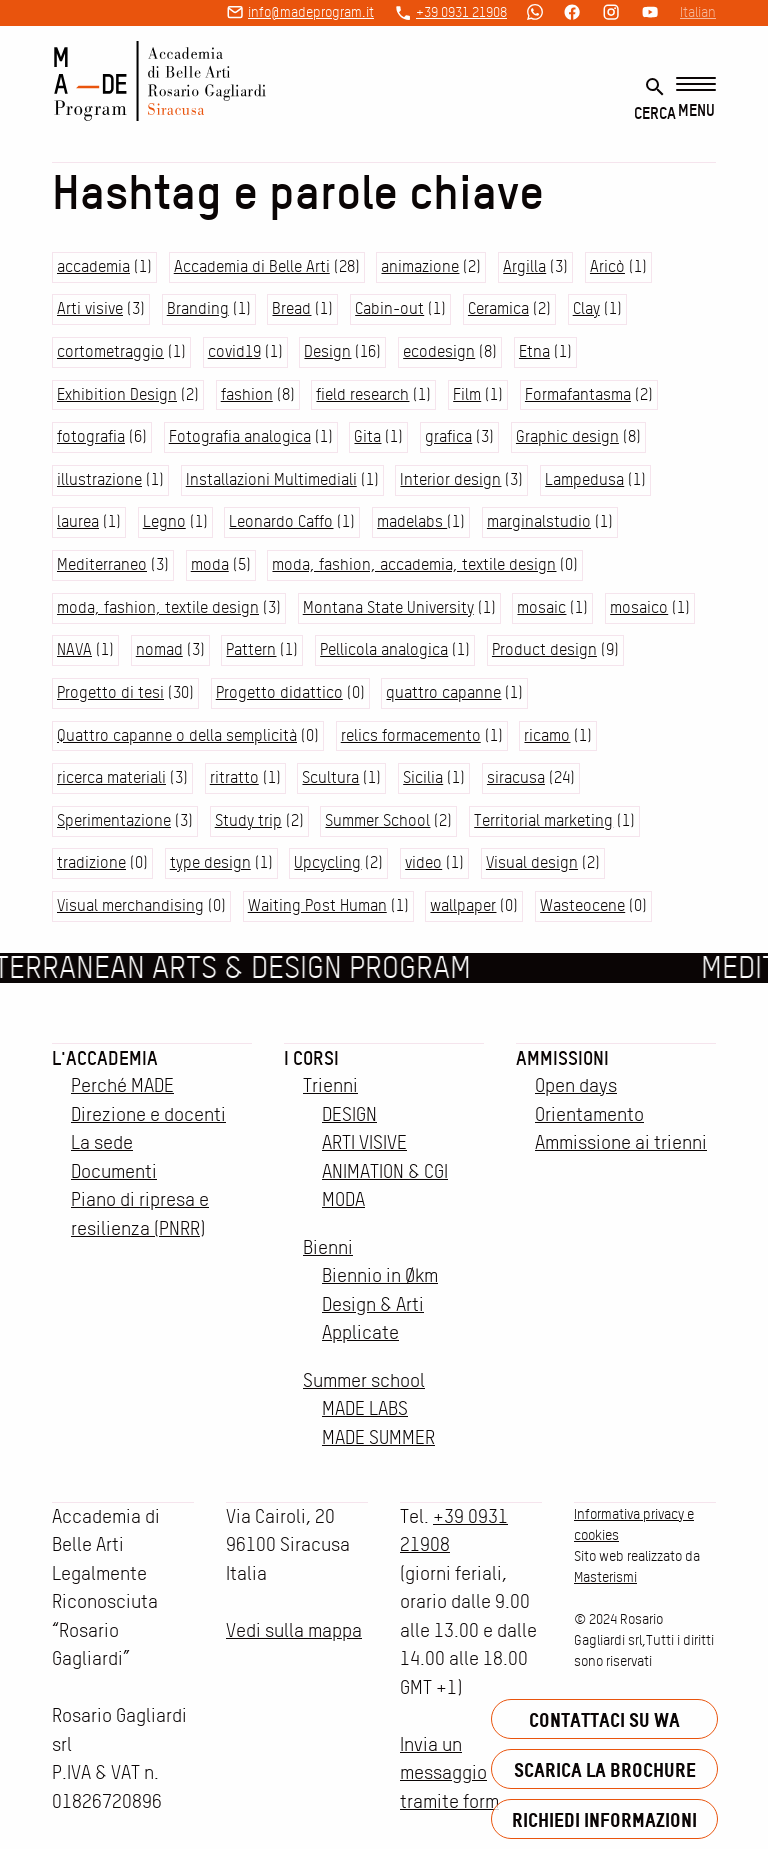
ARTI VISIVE (364, 1142)
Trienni (330, 1085)
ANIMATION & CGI (385, 1171)
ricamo (547, 735)
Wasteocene (582, 905)
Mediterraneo (102, 564)
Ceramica (498, 308)
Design (327, 351)
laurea (78, 521)
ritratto (234, 777)
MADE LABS (365, 1408)
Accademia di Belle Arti (252, 266)
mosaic (541, 607)
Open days (576, 1085)
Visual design (532, 862)
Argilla (524, 266)
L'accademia (105, 1058)
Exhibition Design (117, 394)
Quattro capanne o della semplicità (177, 735)
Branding (198, 308)
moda (210, 564)
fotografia (91, 436)
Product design (544, 649)
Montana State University (388, 607)
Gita (367, 436)
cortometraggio (110, 351)
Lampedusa (584, 479)
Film (467, 394)
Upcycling (327, 862)
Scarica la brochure (605, 1769)
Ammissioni (562, 1058)
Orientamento (589, 1114)
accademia (93, 266)
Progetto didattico (279, 692)
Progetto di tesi (110, 692)
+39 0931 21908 (461, 12)
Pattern (251, 649)
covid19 (234, 351)
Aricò (607, 266)
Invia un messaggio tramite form (449, 1773)
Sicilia (423, 777)
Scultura (330, 777)
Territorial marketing (543, 820)
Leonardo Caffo (281, 521)
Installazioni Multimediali (271, 479)
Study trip (248, 820)
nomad (159, 649)
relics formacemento (411, 735)
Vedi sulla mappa (294, 1630)
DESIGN (349, 1114)
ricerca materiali (111, 777)
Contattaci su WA (604, 1719)
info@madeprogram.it (311, 12)
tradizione (91, 862)
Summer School (377, 820)
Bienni (328, 1247)
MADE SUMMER (378, 1437)
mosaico (639, 607)
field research (362, 394)
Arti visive (90, 308)
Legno (164, 521)
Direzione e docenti (148, 1114)
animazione (420, 266)
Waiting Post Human (317, 905)
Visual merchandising (130, 905)
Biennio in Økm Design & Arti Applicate (380, 1304)
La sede (102, 1142)
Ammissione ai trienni (621, 1142)
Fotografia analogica (240, 436)
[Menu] (696, 98)
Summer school (364, 1380)
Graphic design (567, 436)
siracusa (516, 777)
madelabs (412, 521)
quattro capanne (443, 692)
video (423, 862)
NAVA (74, 649)
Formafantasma (578, 394)
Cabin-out (389, 308)
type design (210, 862)
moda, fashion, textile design (158, 607)
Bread (291, 308)
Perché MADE (122, 1085)
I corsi (311, 1058)
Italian (698, 12)
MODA (343, 1199)
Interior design (450, 479)
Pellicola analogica (384, 649)
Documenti (114, 1171)
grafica (448, 436)
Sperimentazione (114, 820)
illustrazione (99, 479)
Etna (534, 351)
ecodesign (439, 351)
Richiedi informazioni (604, 1819)
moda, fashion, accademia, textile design (414, 564)
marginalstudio (539, 521)
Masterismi (605, 1577)
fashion (247, 394)
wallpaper (463, 905)
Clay (586, 308)
